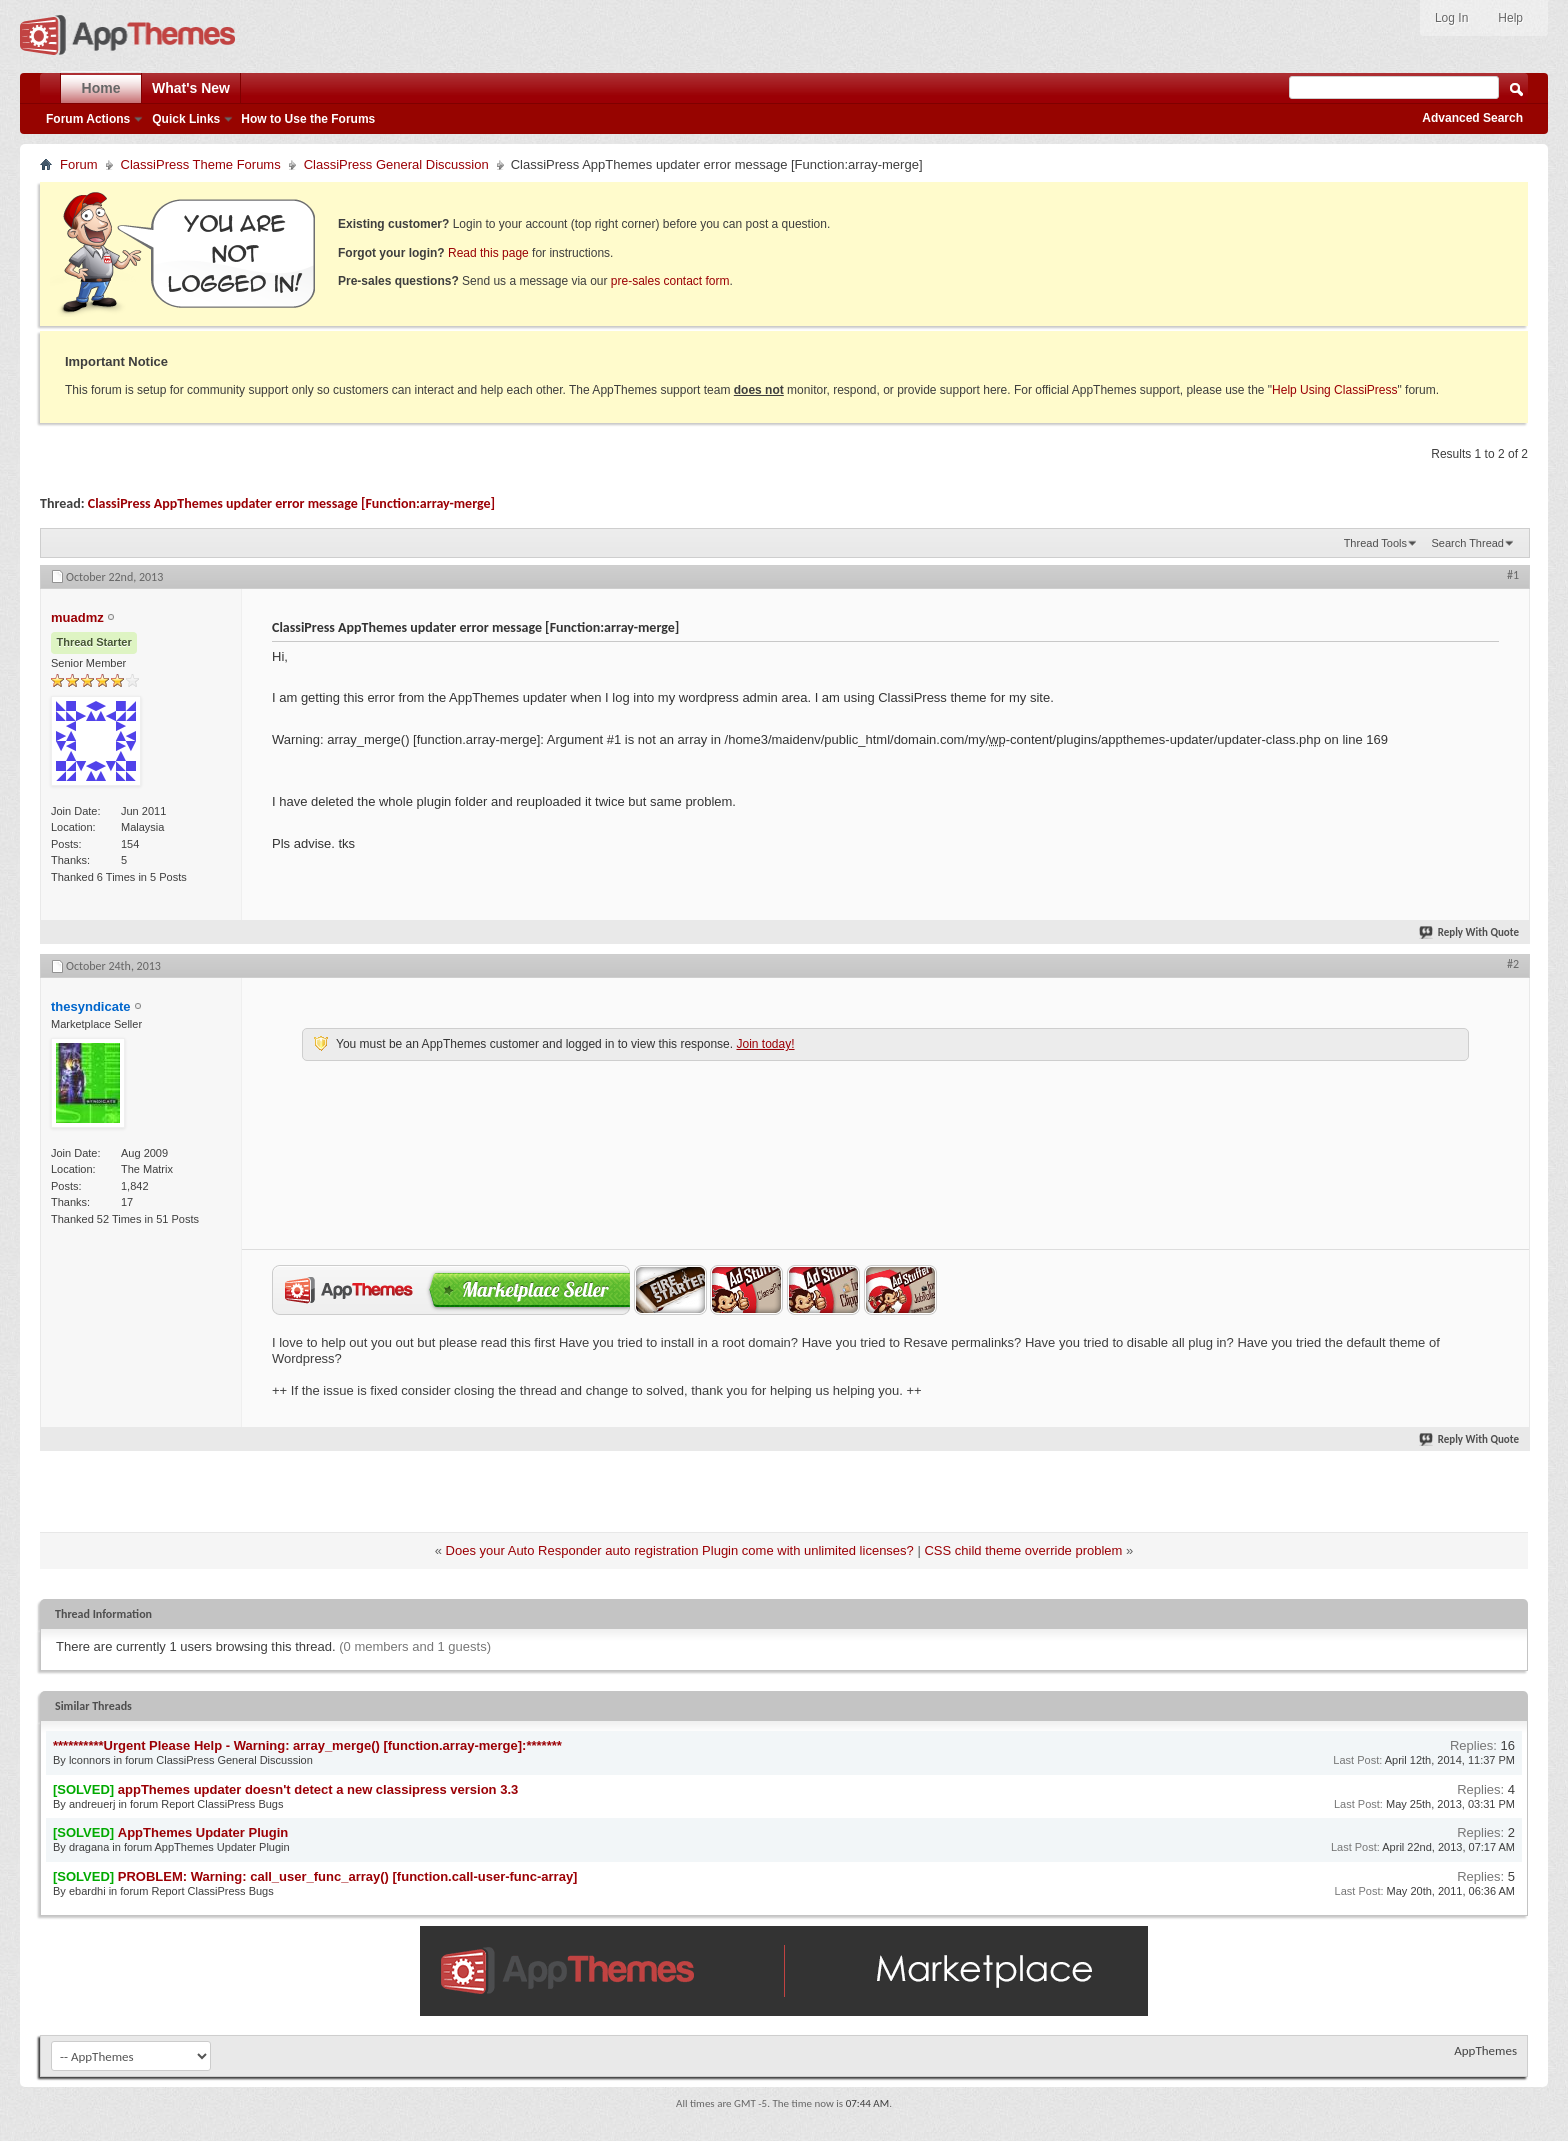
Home (101, 88)
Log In (1451, 18)
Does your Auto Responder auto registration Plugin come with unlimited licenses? (680, 1550)
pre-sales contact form (670, 281)
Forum (79, 164)
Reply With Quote (1470, 932)
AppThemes (1485, 2050)
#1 (1513, 575)
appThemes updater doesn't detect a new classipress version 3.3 (318, 1789)
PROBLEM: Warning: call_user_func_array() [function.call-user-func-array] (348, 1876)
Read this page (488, 253)
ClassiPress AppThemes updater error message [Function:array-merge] (291, 503)
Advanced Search (1472, 118)
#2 (1513, 964)
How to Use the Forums (308, 119)
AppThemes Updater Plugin (203, 1832)
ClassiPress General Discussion (396, 164)
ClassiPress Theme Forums (201, 164)
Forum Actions (88, 119)
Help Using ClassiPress (1334, 390)
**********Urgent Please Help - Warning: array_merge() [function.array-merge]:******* (307, 1745)
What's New (191, 88)
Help (1510, 18)
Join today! (765, 1044)
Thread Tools (1375, 543)
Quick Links (186, 119)
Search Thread (1467, 543)
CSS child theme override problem (1023, 1550)
